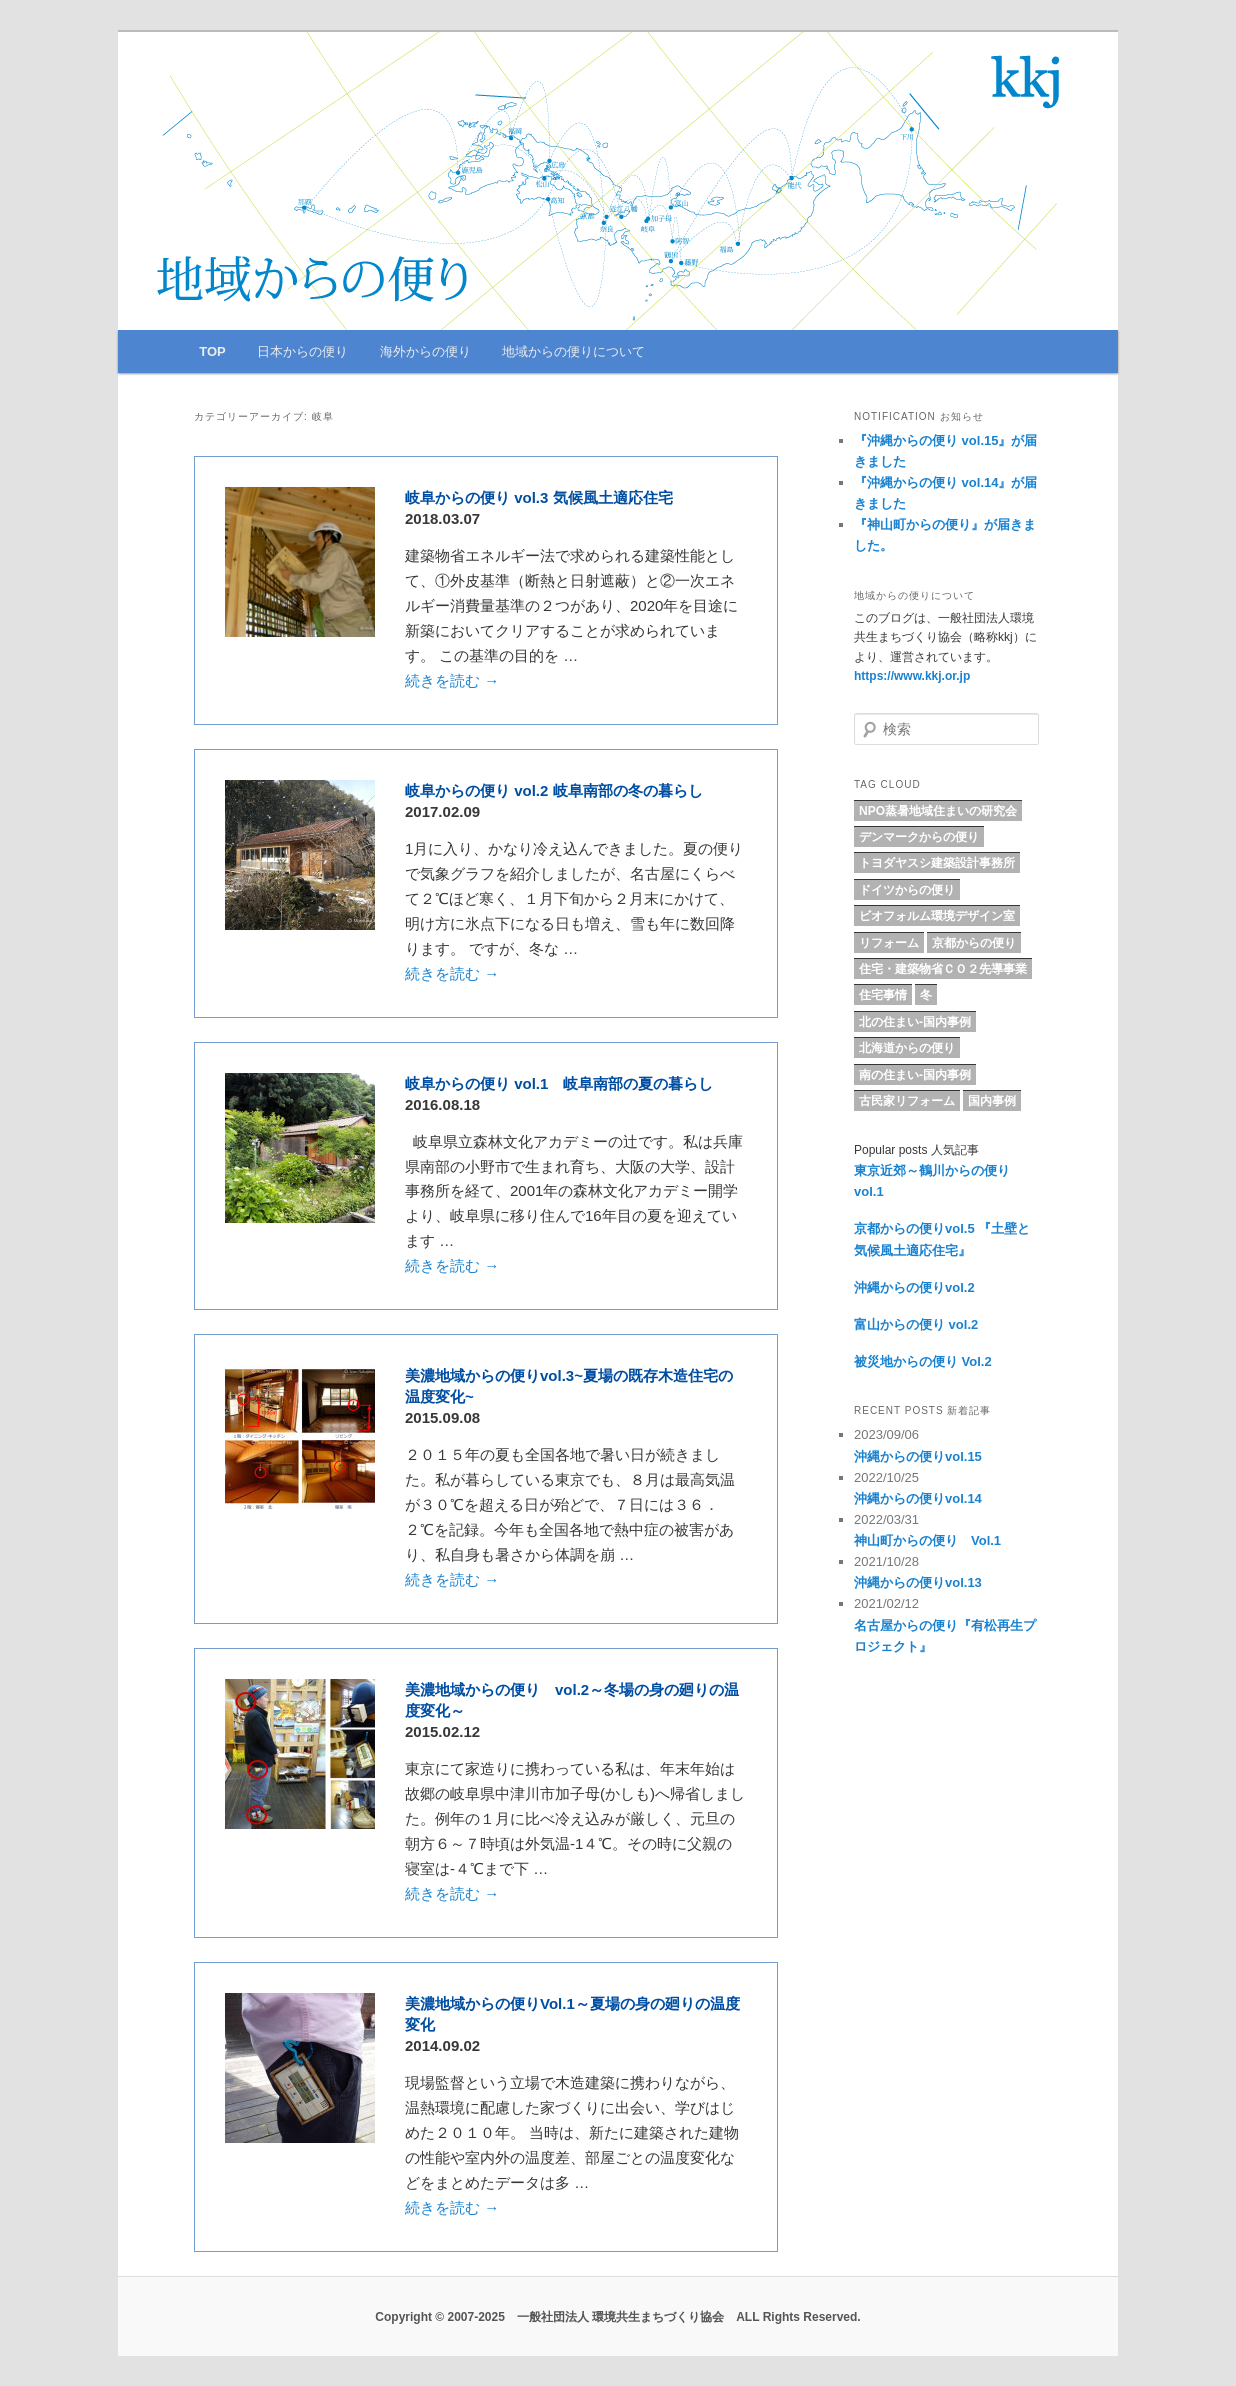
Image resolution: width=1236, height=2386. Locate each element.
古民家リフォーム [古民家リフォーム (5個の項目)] (907, 1101)
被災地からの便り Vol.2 (923, 1361)
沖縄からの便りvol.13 (918, 1582)
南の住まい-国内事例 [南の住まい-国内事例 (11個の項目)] (915, 1075)
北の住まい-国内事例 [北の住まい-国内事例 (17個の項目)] (915, 1022)
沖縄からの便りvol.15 (918, 1456)
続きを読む (452, 680)
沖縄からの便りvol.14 (918, 1498)
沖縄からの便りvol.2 (914, 1287)
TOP (212, 351)
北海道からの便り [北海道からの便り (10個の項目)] (907, 1048)
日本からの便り (302, 351)
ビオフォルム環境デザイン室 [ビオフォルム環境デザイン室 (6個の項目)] (937, 916)
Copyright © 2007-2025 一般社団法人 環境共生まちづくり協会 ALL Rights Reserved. (617, 2317)
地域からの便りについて (573, 351)
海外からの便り (425, 351)
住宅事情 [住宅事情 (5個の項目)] (883, 995)
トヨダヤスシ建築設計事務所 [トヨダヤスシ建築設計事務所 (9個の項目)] (937, 863)
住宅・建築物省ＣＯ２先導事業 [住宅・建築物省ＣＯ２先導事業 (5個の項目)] (943, 969)
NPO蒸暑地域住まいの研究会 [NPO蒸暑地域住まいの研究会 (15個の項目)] (938, 811)
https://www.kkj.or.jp (912, 676)
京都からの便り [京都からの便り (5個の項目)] (974, 943)
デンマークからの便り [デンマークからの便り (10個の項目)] (919, 837)
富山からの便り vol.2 (916, 1324)
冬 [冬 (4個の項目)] (926, 995)
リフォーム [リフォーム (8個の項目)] (889, 943)
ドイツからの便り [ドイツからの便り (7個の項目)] (907, 890)
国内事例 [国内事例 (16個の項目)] (992, 1101)
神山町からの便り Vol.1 (927, 1540)
